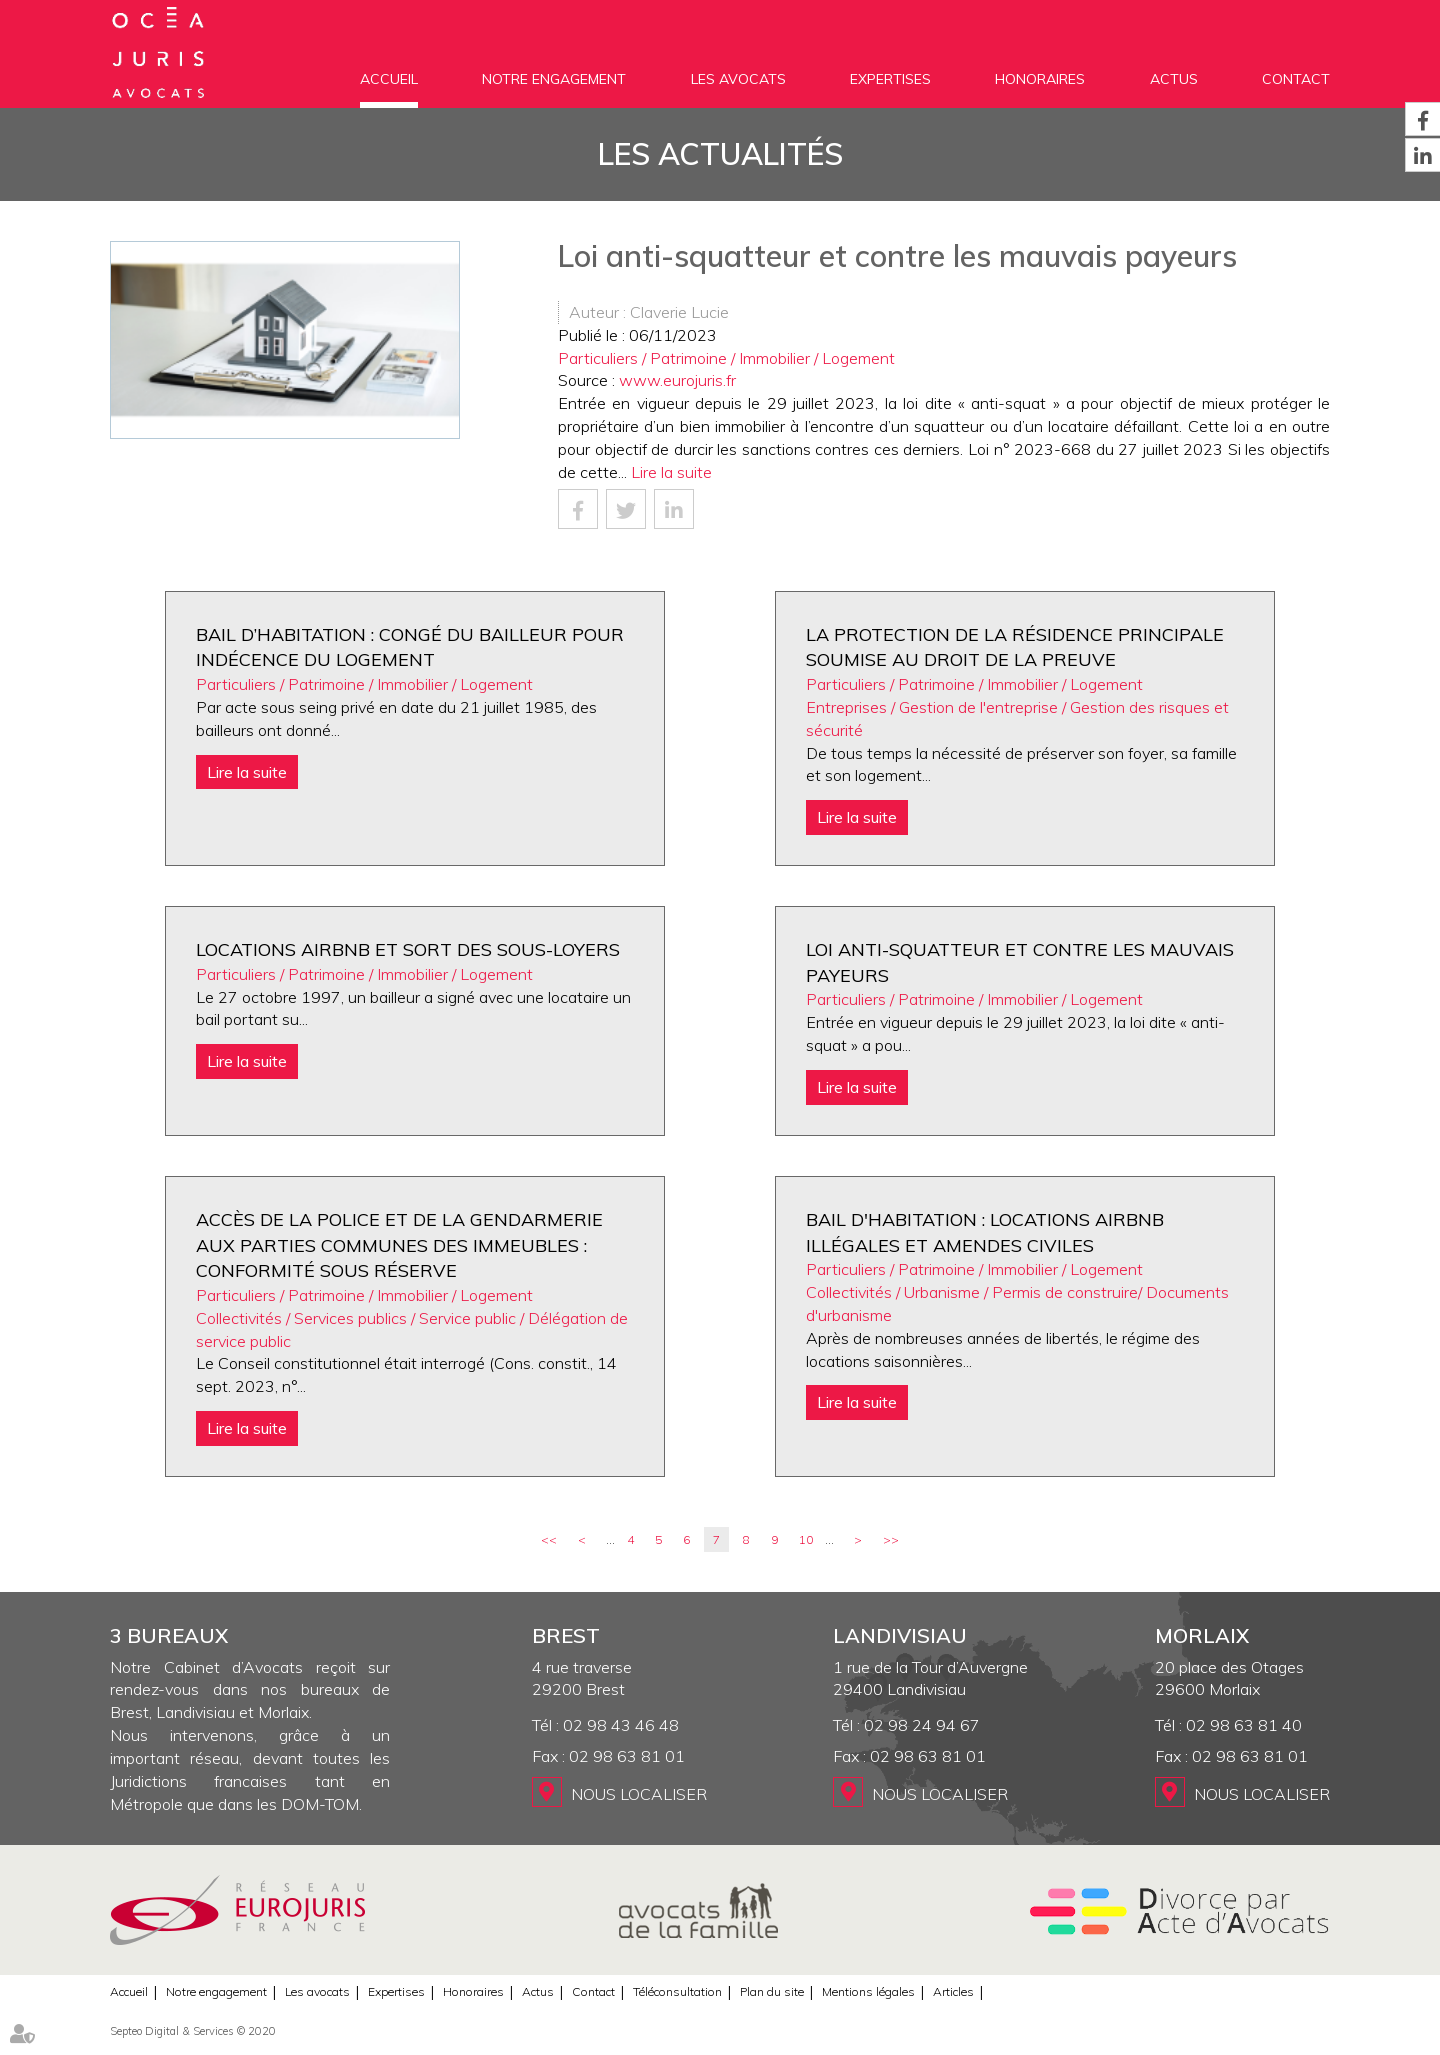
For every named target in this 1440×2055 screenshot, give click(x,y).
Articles (953, 1991)
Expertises (890, 79)
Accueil (389, 79)
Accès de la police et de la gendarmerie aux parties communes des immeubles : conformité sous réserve (399, 1245)
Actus (1174, 79)
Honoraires (1040, 79)
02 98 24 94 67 (922, 1725)
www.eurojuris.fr (677, 380)
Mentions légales (868, 1991)
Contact (1296, 79)
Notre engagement (554, 79)
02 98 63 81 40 (1244, 1725)
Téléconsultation (677, 1991)
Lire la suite (671, 472)
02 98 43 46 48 (621, 1725)
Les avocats (738, 79)
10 (806, 1539)
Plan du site (772, 1991)
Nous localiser (639, 1794)
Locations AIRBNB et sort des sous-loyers (408, 949)
